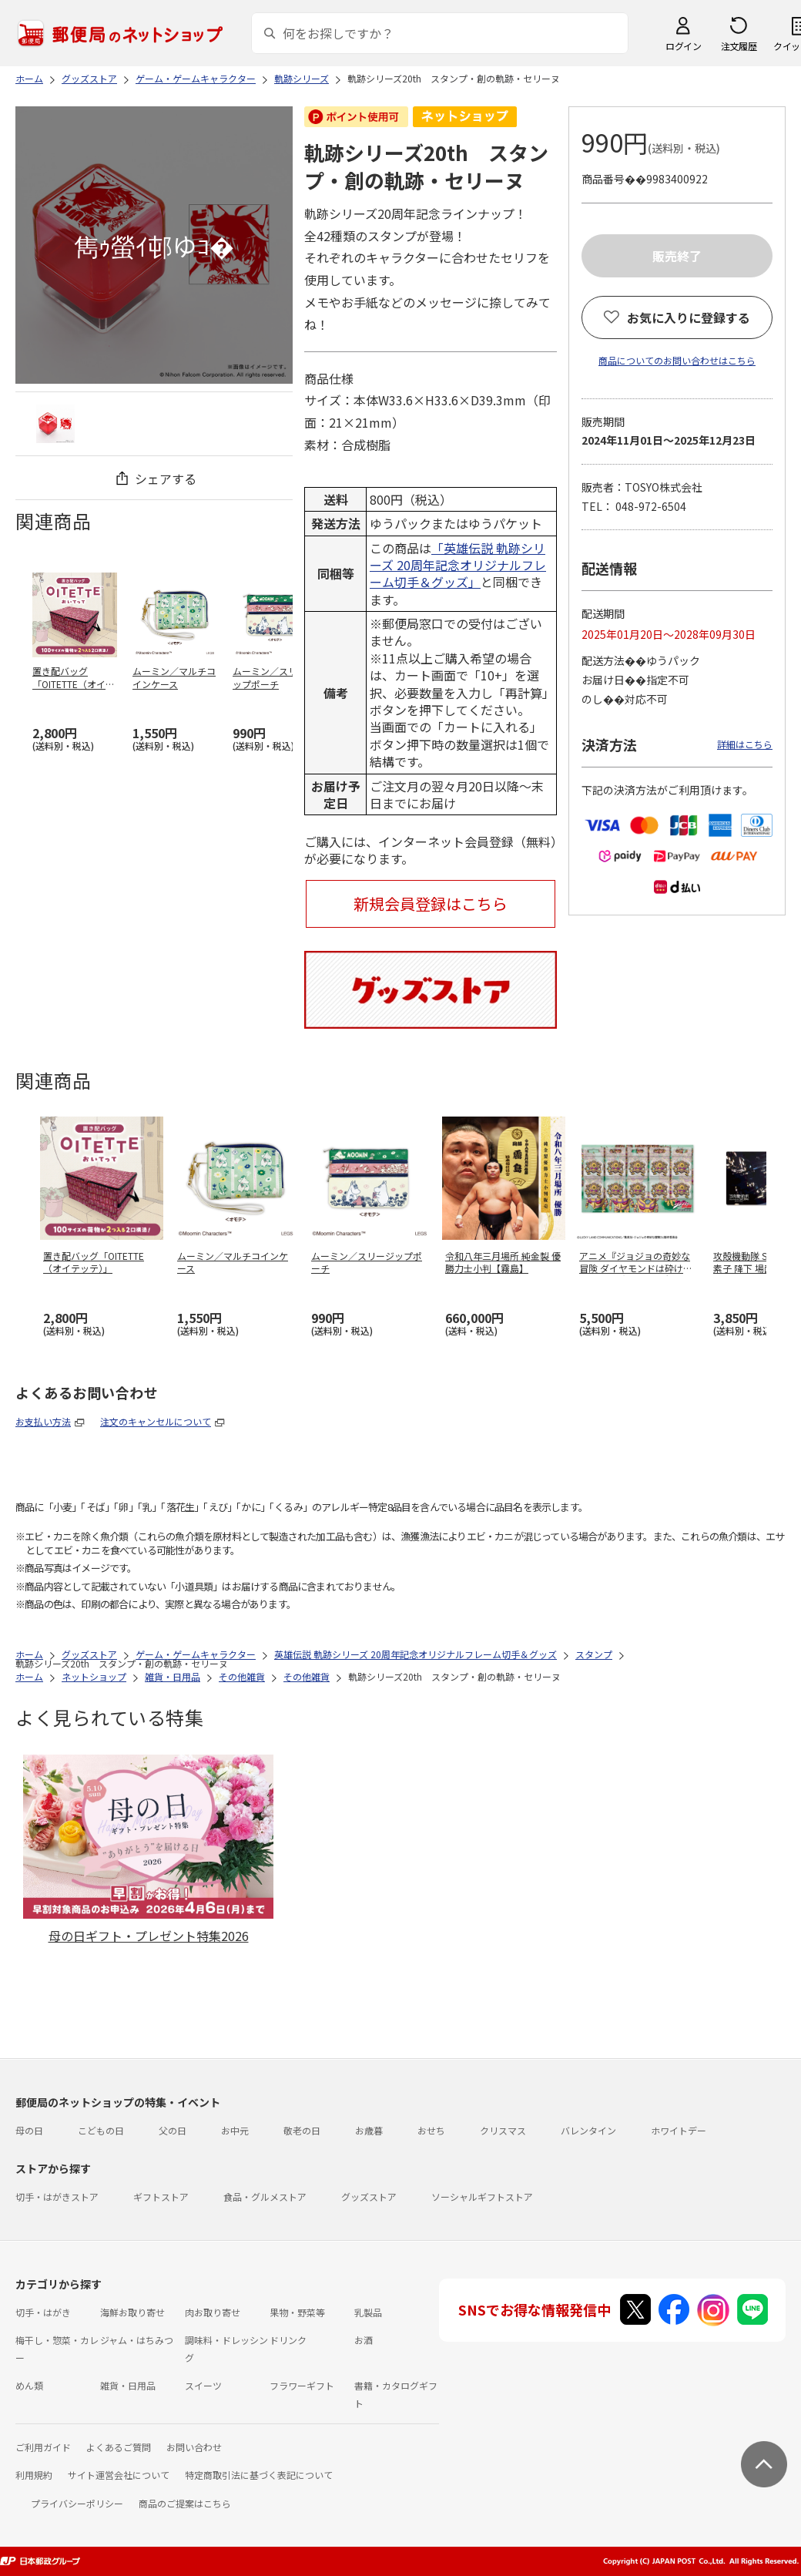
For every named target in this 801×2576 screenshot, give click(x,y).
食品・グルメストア (265, 2196)
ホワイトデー (678, 2130)
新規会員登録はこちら (431, 903)
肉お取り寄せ (212, 2312)
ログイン (683, 45)
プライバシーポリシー (77, 2503)
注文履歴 (738, 45)
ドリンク (288, 2339)
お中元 (235, 2130)
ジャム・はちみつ (136, 2339)
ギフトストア (161, 2196)
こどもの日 (101, 2130)
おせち (431, 2130)
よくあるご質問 (118, 2446)
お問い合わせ (194, 2446)
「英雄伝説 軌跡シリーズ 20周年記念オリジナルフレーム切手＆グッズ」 (458, 565)
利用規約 (33, 2474)
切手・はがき (43, 2312)
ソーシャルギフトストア (482, 2196)
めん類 (29, 2385)
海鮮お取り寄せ (132, 2312)
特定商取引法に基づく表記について (259, 2474)
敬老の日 (301, 2130)
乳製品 (368, 2312)
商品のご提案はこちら (185, 2503)
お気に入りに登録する (688, 317)
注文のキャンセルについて (155, 1421)
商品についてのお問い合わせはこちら (677, 360)
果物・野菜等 (297, 2312)
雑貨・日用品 (128, 2385)
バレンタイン (588, 2130)
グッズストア (369, 2196)
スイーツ (203, 2385)
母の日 (29, 2130)
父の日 (172, 2130)
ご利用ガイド (43, 2446)
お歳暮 (369, 2130)
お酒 (363, 2339)
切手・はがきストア (57, 2196)
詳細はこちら (745, 744)
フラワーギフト (302, 2385)
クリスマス (503, 2130)
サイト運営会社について (118, 2474)
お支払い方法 (43, 1421)
